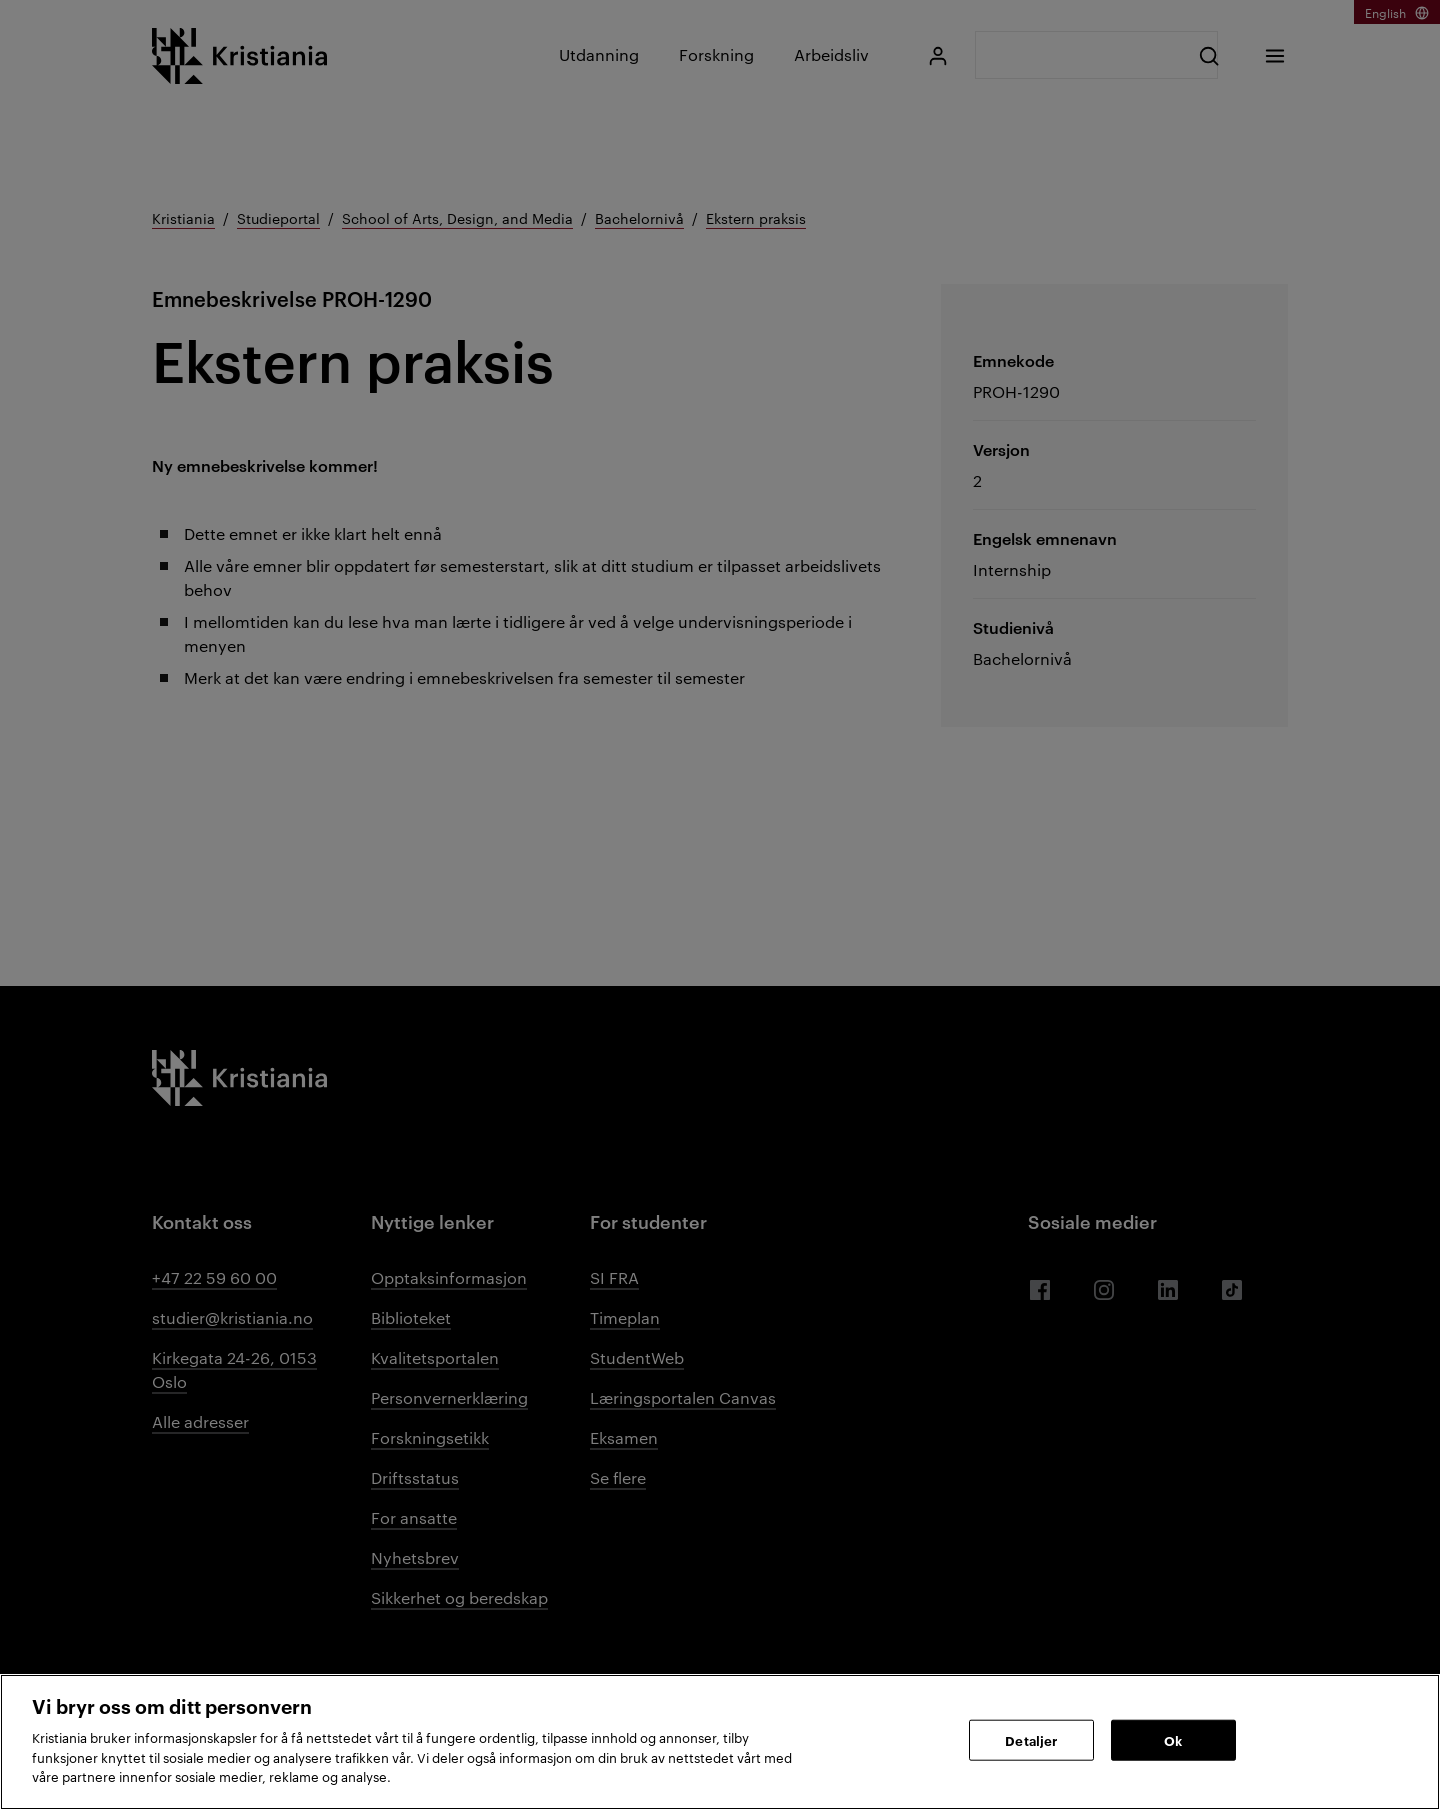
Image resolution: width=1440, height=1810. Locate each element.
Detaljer (1031, 1739)
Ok (1173, 1739)
